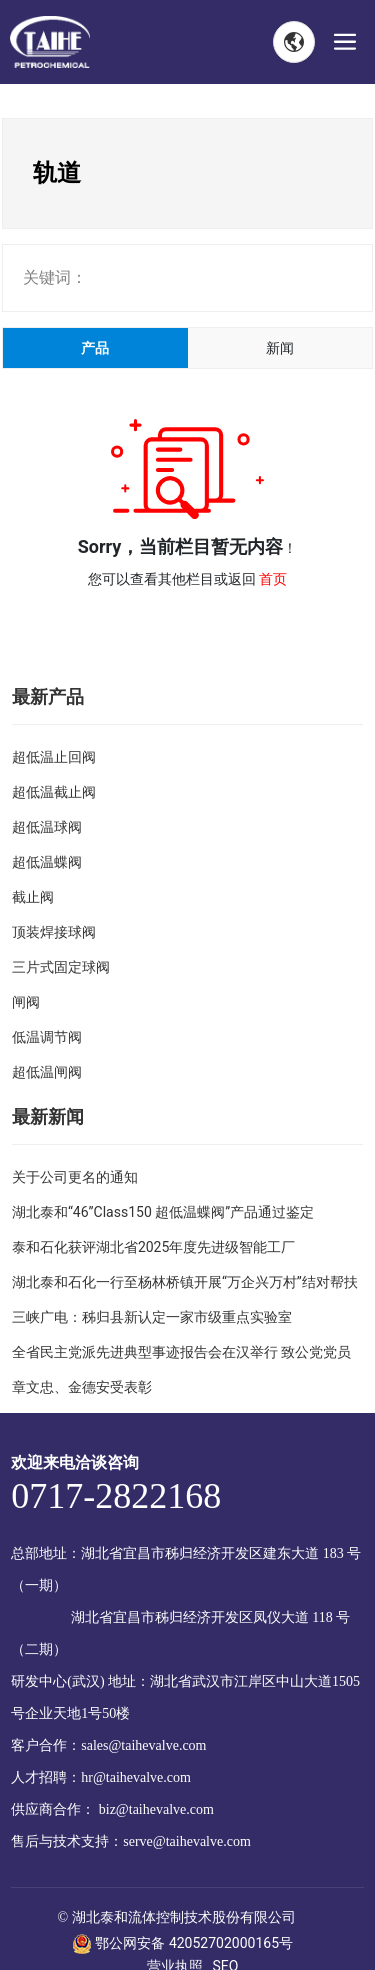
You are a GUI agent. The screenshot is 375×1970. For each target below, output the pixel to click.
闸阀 (26, 1002)
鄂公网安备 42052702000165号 (182, 1943)
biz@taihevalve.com (156, 1809)
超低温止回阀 (54, 757)
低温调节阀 (47, 1037)
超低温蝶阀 (47, 862)
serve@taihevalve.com (187, 1841)
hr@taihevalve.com (136, 1777)
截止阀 (33, 897)
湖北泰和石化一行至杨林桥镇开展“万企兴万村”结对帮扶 (185, 1282)
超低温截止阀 (54, 792)
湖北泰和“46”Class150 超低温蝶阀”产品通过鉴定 (163, 1212)
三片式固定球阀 (61, 967)
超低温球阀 (47, 827)
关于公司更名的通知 (75, 1177)
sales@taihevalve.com (143, 1745)
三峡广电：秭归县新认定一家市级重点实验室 (152, 1317)
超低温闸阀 (47, 1072)
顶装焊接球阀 (54, 932)
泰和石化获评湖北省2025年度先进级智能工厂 (153, 1247)
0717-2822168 (116, 1496)
